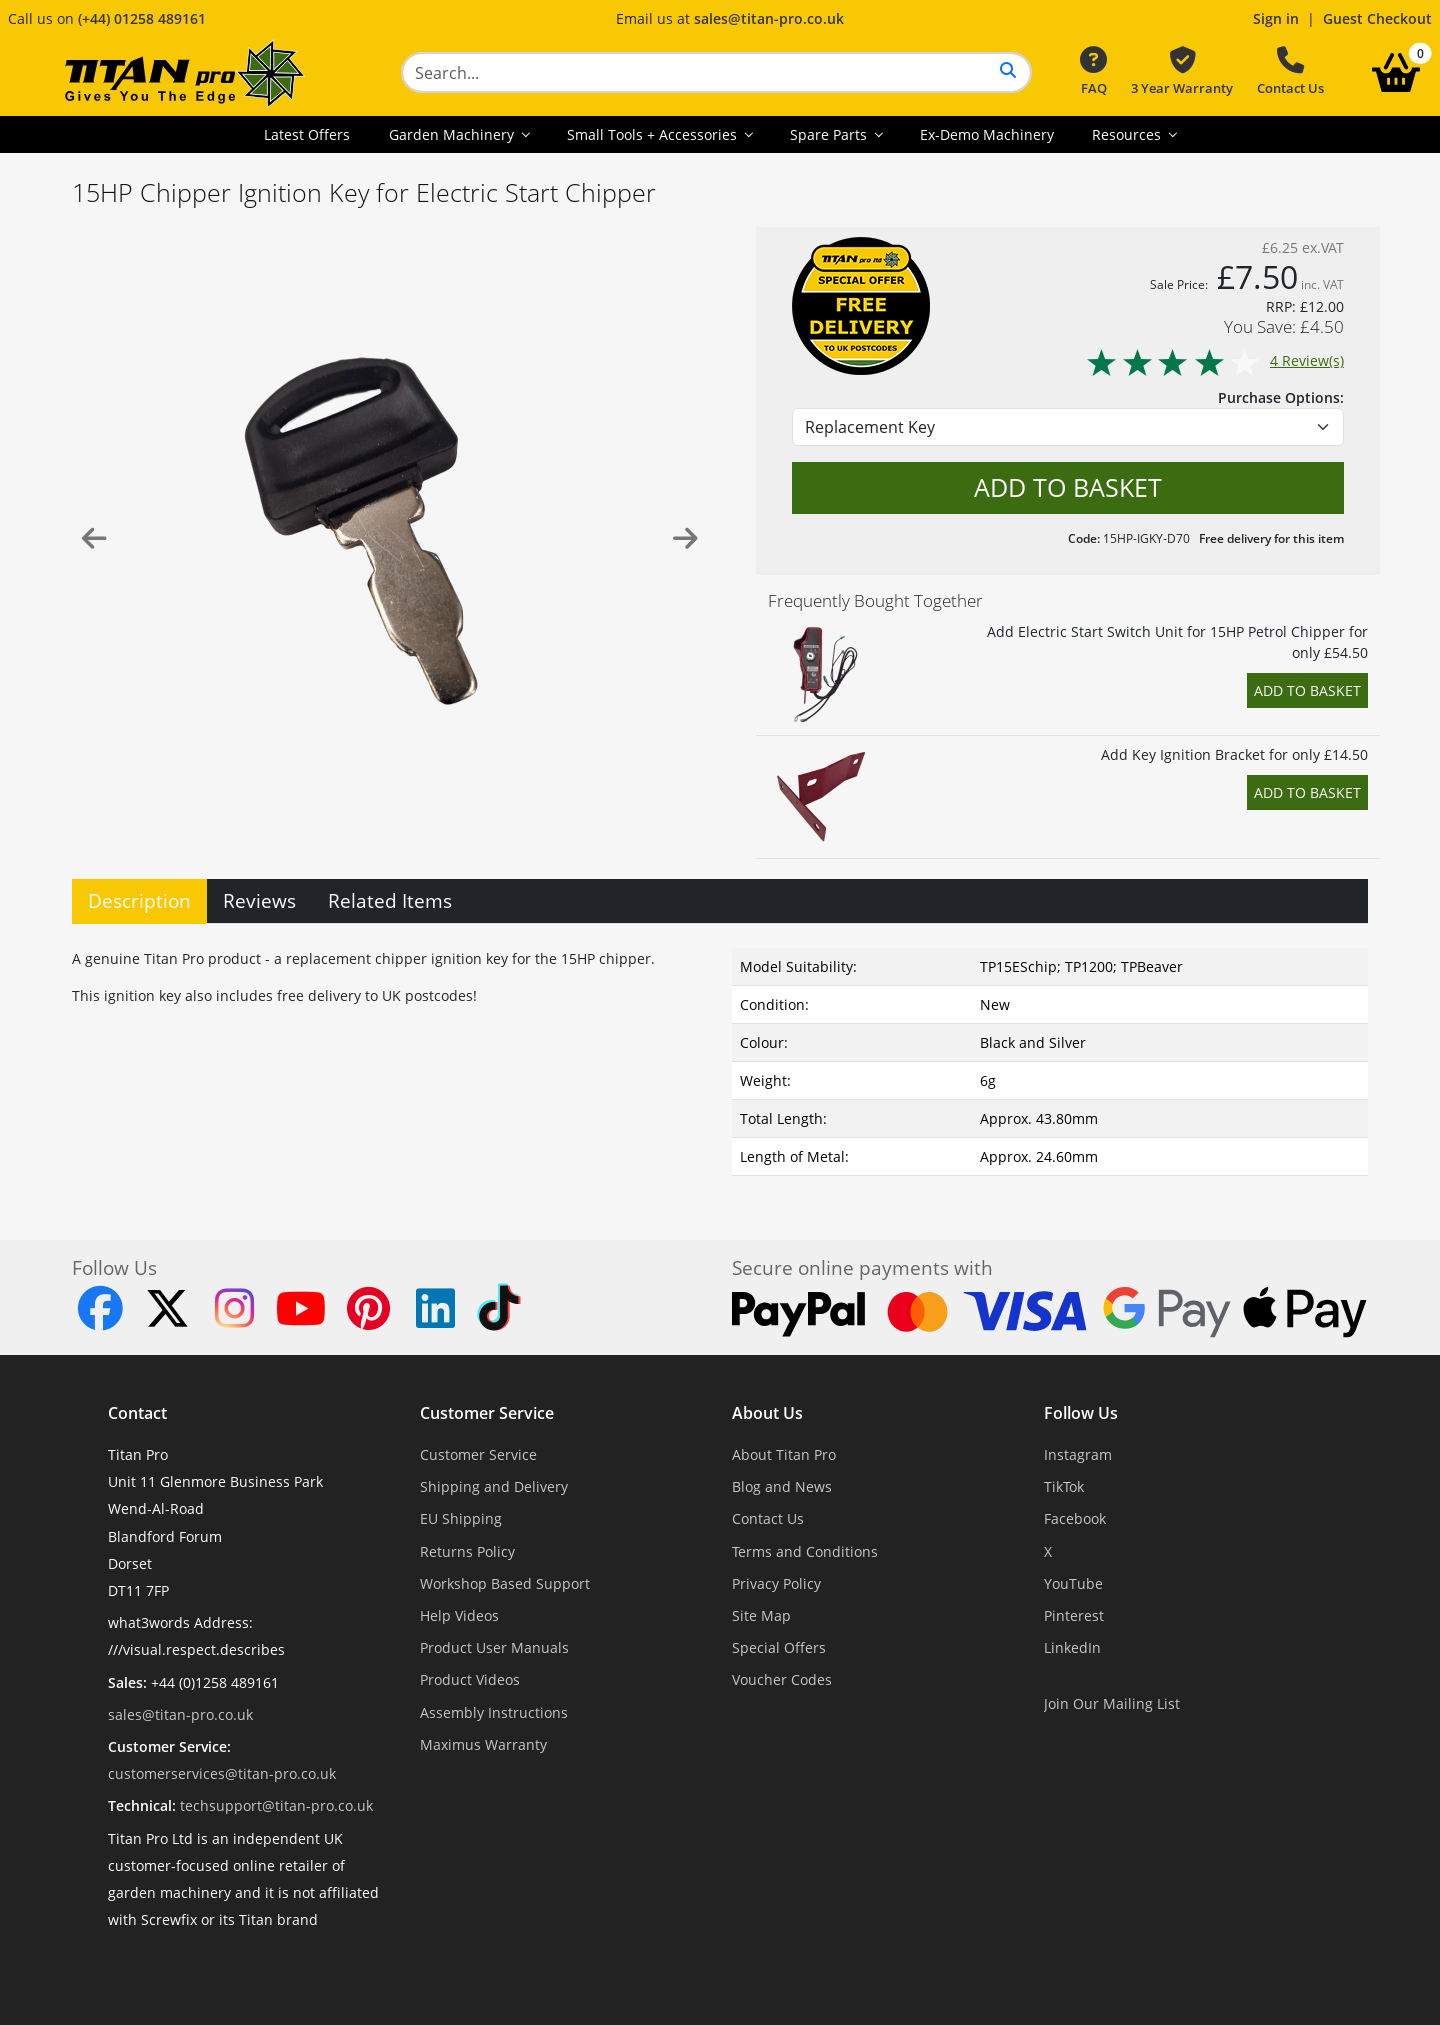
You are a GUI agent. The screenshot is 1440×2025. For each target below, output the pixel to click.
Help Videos (459, 1615)
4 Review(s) (1214, 360)
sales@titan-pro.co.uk (769, 18)
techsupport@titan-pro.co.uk (276, 1805)
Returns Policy (467, 1551)
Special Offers (779, 1647)
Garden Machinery (453, 134)
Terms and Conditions (805, 1551)
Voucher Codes (782, 1679)
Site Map (761, 1615)
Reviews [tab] (259, 900)
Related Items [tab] (390, 900)
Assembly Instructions (494, 1712)
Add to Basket (1307, 690)
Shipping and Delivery (494, 1486)
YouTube (1073, 1583)
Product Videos (470, 1679)
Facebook (1075, 1518)
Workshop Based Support (505, 1583)
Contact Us (1290, 72)
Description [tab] (139, 900)
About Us (767, 1413)
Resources (1128, 134)
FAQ (1093, 72)
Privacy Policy (776, 1583)
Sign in (1276, 18)
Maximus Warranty (483, 1744)
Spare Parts (830, 134)
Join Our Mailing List (1112, 1703)
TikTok (1064, 1486)
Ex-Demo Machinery (987, 134)
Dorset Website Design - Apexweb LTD (789, 1968)
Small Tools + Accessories (654, 134)
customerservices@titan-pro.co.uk (222, 1773)
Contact (137, 1413)
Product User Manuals (494, 1647)
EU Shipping (461, 1518)
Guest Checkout (1377, 18)
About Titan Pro (784, 1454)
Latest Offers (307, 134)
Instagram (1078, 1454)
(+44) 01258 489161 (142, 18)
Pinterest (1074, 1615)
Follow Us (1081, 1413)
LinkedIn (1072, 1647)
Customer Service (487, 1413)
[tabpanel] (720, 1058)
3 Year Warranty (1182, 72)
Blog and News (782, 1486)
